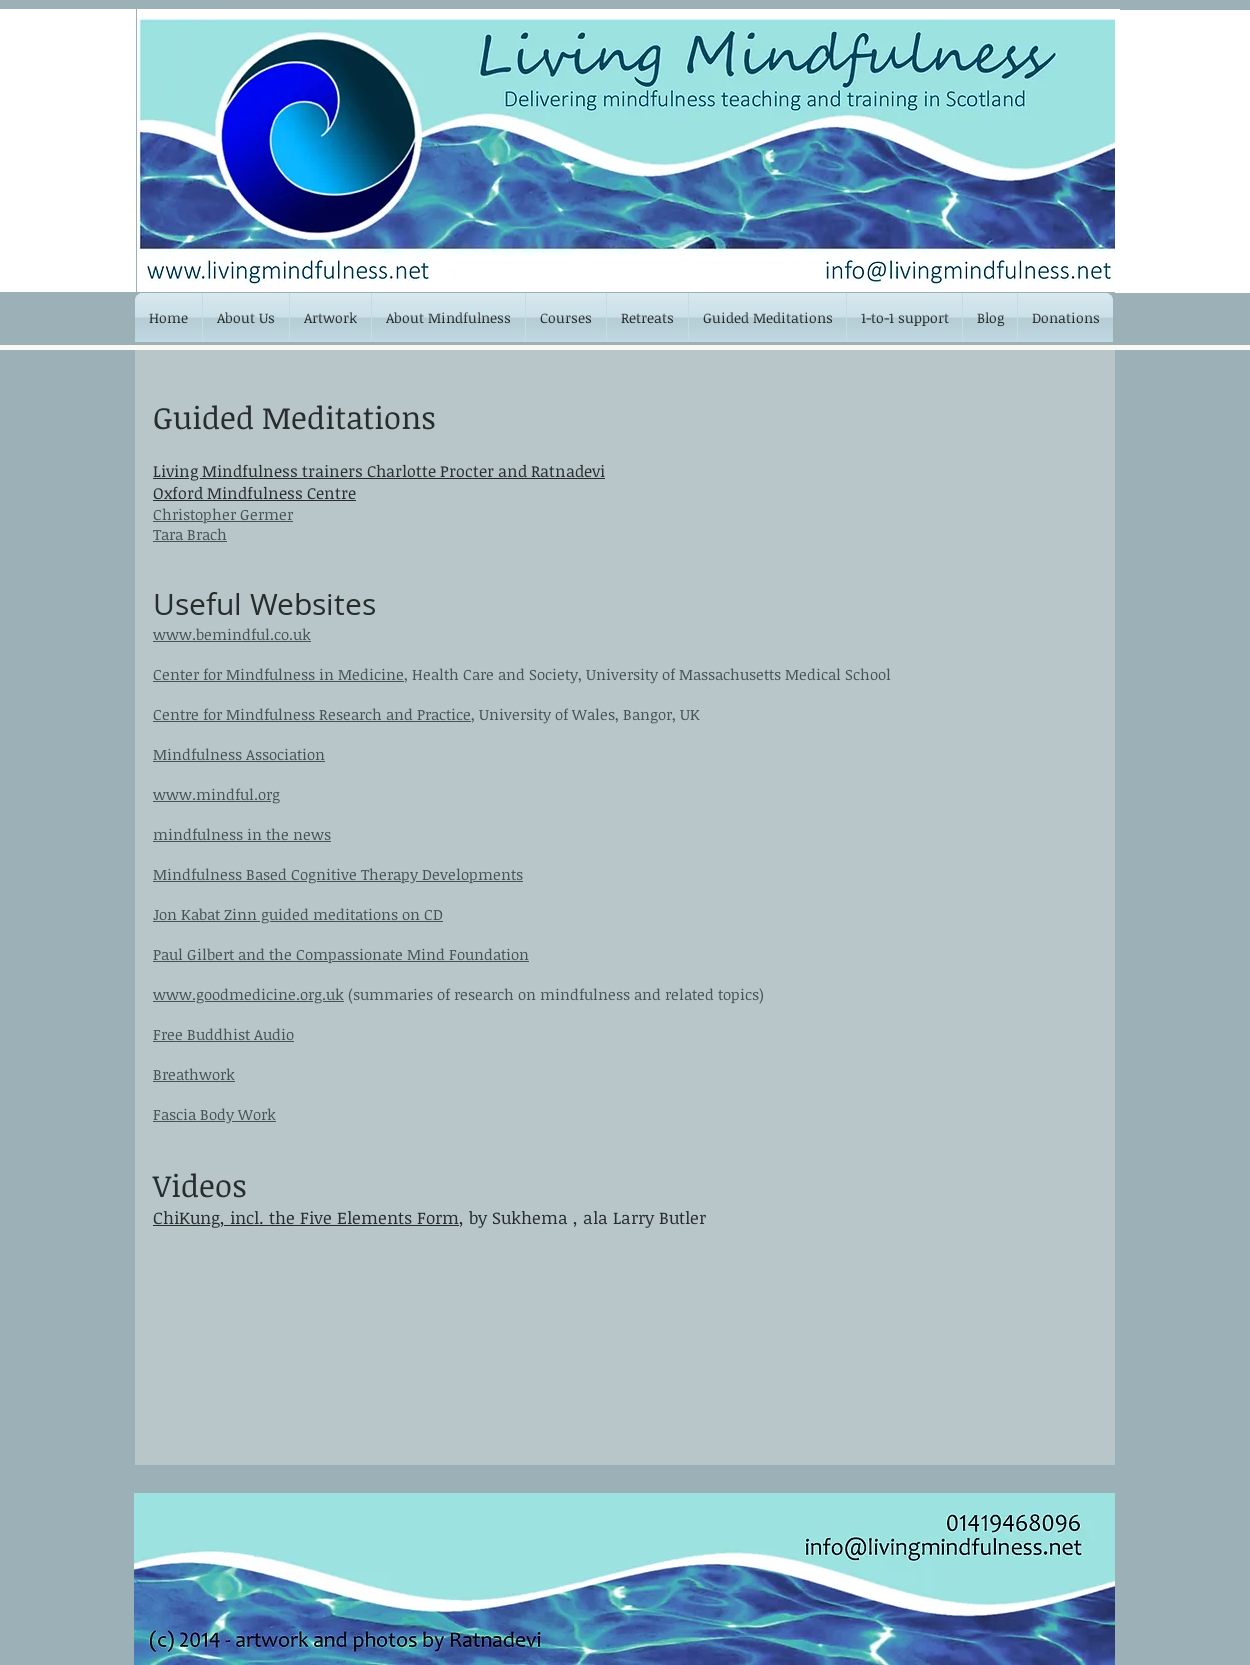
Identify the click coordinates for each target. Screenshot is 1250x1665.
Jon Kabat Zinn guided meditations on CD (298, 914)
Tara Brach (190, 534)
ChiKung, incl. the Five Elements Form (306, 1217)
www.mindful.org (216, 794)
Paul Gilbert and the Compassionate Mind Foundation (341, 954)
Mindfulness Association (239, 754)
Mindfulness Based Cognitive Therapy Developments (338, 874)
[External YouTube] (306, 1365)
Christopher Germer (223, 514)
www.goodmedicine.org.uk (248, 994)
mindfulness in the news (242, 834)
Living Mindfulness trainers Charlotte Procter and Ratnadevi (379, 471)
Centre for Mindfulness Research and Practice (312, 714)
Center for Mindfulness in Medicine (278, 674)
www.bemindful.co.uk (232, 634)
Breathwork (194, 1074)
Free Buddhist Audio (223, 1034)
